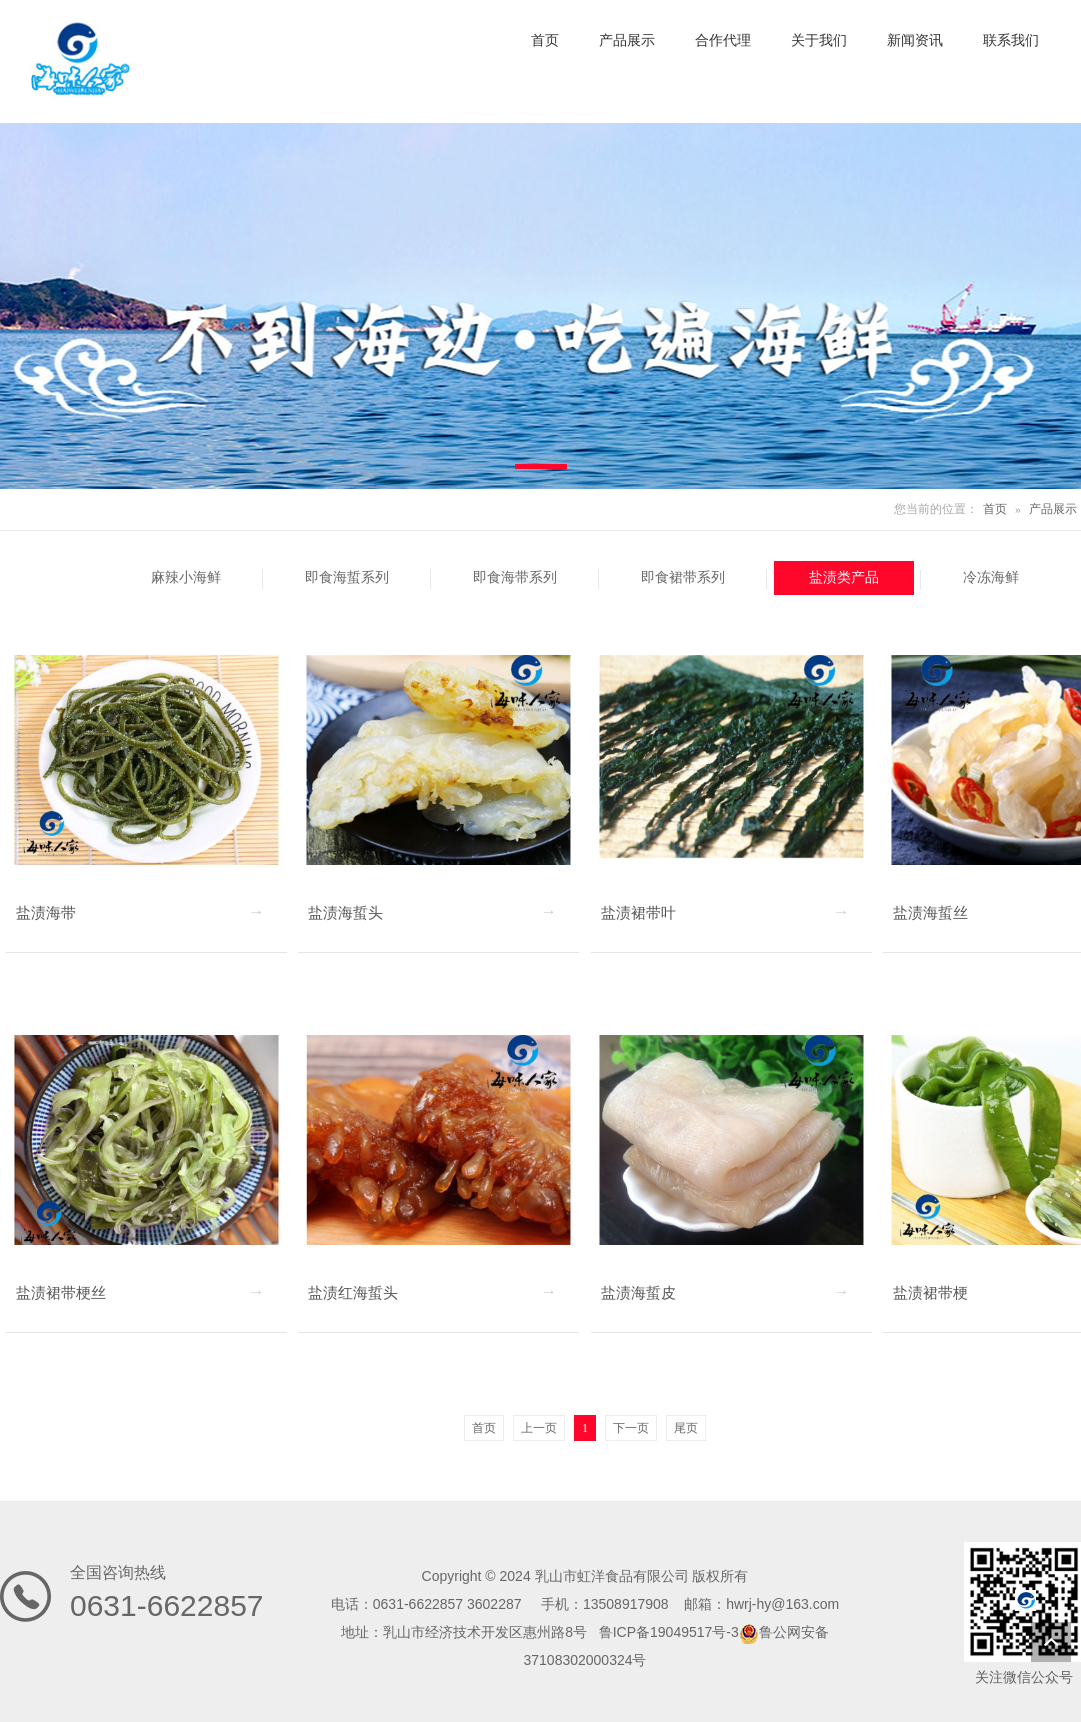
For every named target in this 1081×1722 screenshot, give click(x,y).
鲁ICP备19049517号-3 (669, 1632)
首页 (995, 509)
